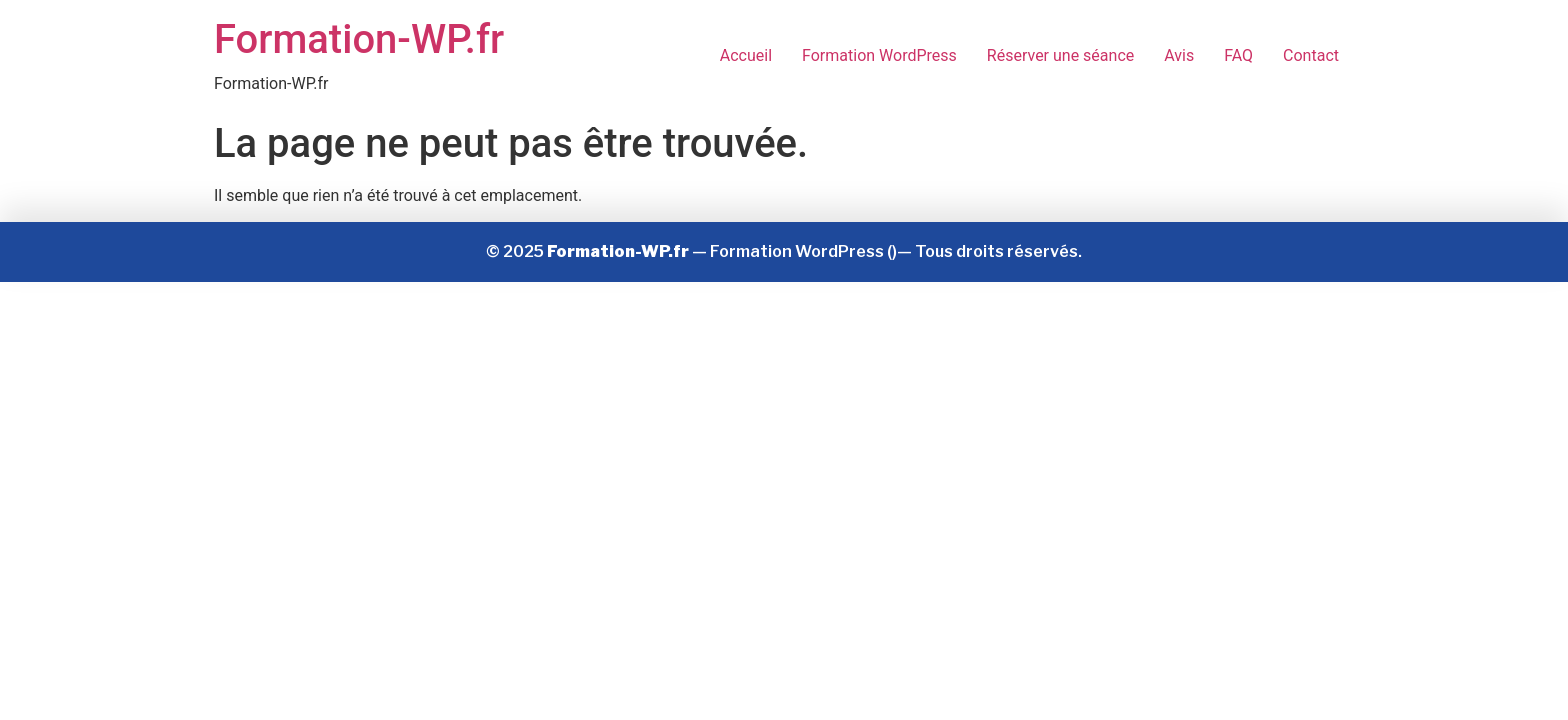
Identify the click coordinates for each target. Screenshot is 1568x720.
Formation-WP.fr (359, 39)
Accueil (746, 55)
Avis (1179, 55)
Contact (1311, 55)
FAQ (1238, 55)
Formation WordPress (879, 55)
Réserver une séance (1060, 55)
